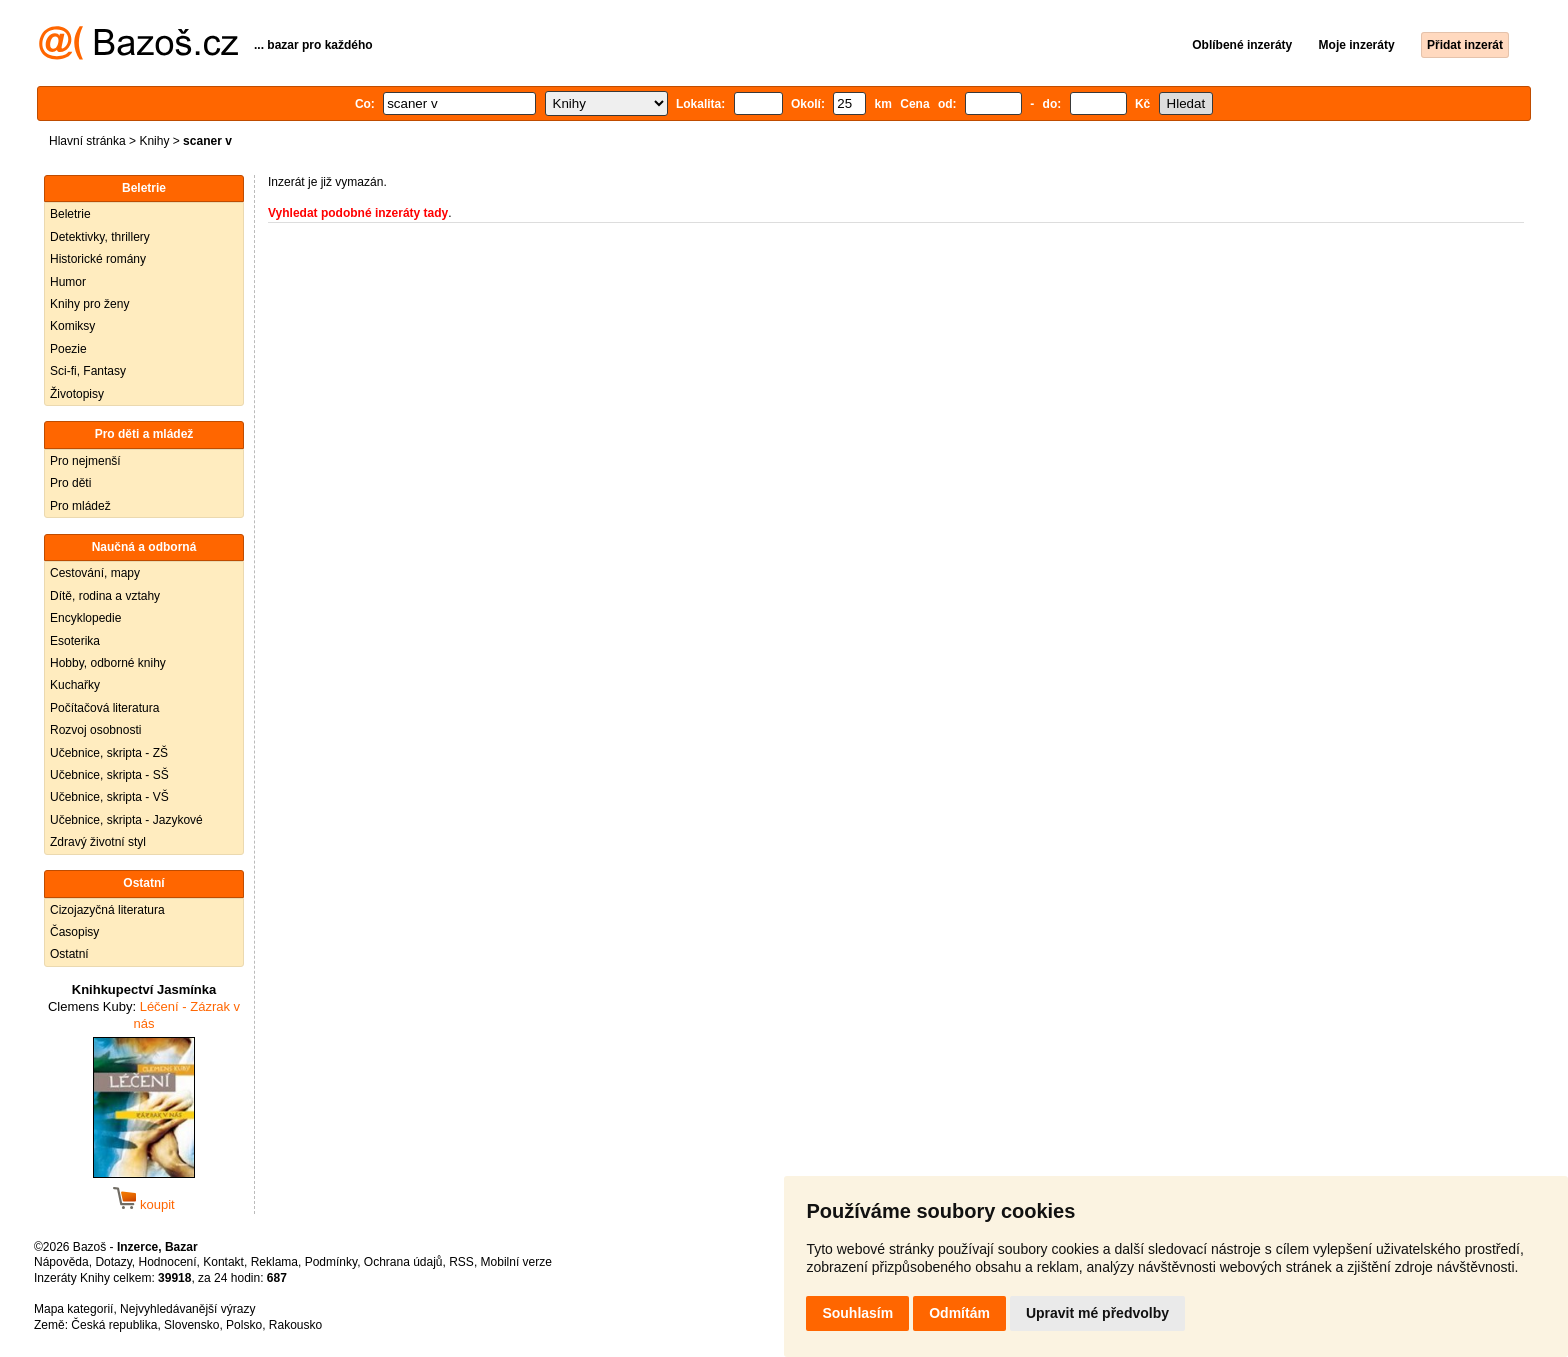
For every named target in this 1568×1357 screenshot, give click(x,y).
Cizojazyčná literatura (107, 910)
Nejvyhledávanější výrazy (187, 1309)
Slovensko (191, 1325)
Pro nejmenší (85, 461)
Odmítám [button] (959, 1313)
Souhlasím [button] (857, 1313)
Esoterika (75, 641)
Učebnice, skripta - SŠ (109, 775)
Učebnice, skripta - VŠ (109, 797)
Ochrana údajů (403, 1262)
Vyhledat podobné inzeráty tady (358, 213)
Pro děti (70, 483)
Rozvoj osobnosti (95, 730)
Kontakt (223, 1262)
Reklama (274, 1262)
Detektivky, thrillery (100, 237)
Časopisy (74, 932)
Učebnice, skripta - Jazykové (126, 820)
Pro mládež (80, 506)
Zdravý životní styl (98, 842)
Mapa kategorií (73, 1309)
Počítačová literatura (104, 708)
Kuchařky (75, 685)
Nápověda (61, 1262)
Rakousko (295, 1325)
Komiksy (72, 326)
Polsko (244, 1325)
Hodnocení (168, 1262)
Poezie (68, 349)
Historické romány (98, 259)
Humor (68, 282)
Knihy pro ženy (89, 304)
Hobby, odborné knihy (108, 663)
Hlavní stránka (87, 141)
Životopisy (77, 394)
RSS (461, 1262)
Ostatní (69, 954)
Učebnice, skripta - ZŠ (109, 753)
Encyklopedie (85, 618)
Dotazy (113, 1262)
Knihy (154, 141)
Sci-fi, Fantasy (88, 371)
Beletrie (70, 214)
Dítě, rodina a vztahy (105, 596)
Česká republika (114, 1325)
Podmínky (331, 1262)
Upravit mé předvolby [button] (1097, 1313)
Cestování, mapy (95, 573)
